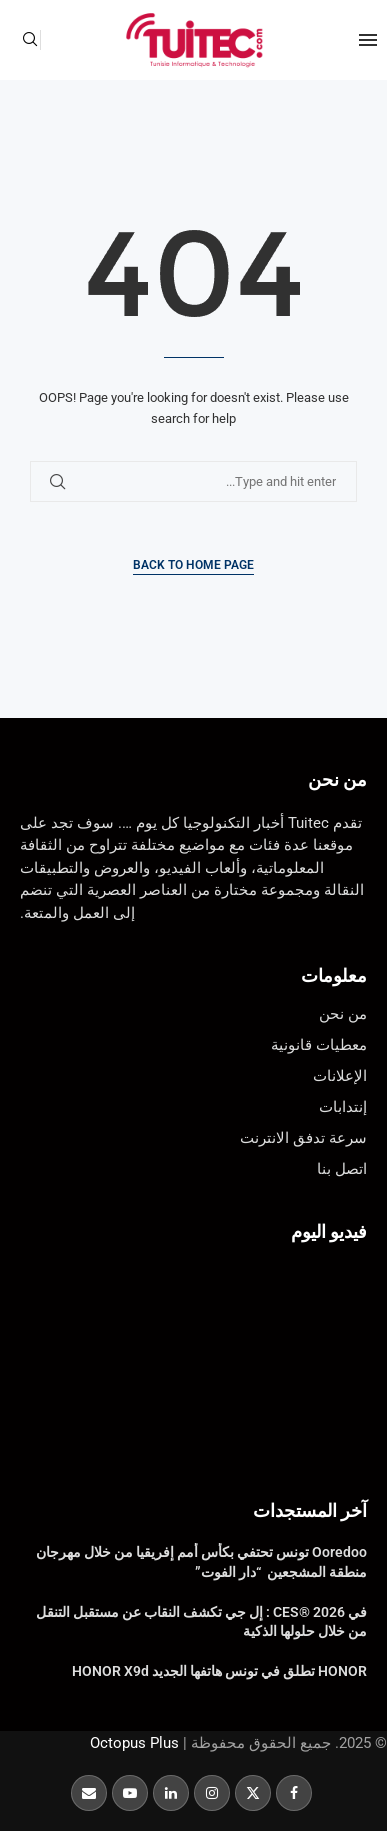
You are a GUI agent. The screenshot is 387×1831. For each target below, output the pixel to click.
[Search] (30, 40)
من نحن (337, 779)
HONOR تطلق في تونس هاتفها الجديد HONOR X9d (219, 1671)
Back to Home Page (193, 565)
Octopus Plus (134, 1743)
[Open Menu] (368, 40)
